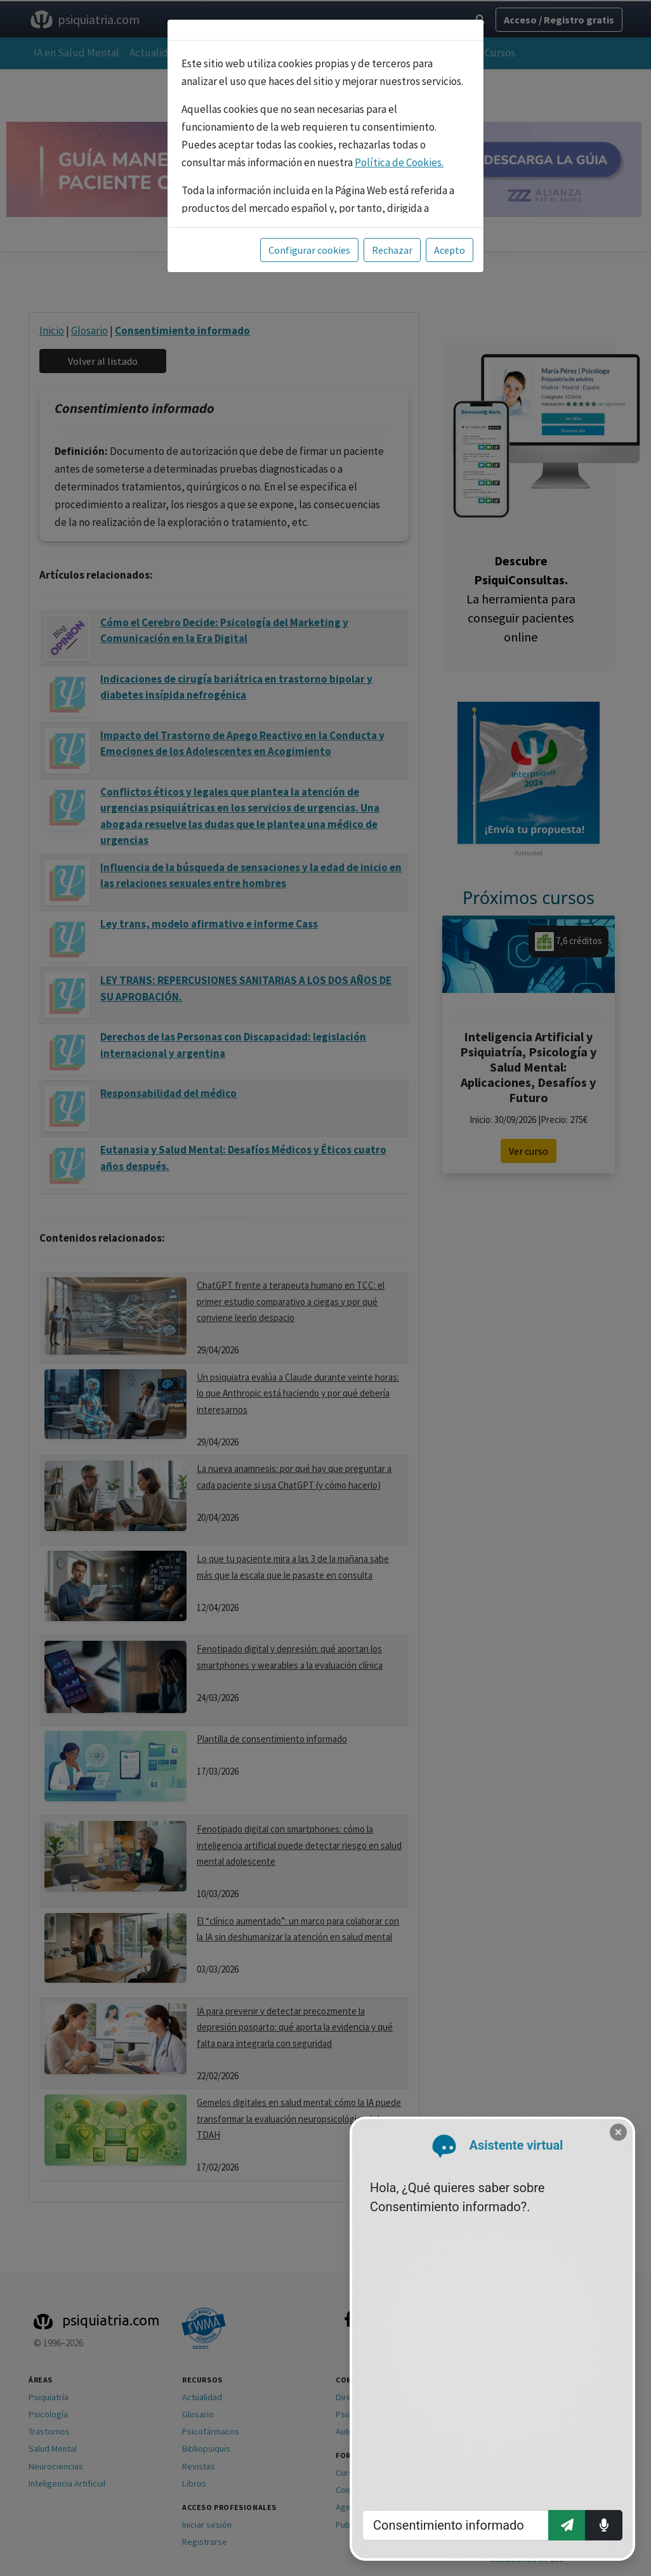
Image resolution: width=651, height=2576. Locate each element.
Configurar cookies (309, 250)
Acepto (449, 250)
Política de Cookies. (399, 162)
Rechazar (392, 250)
